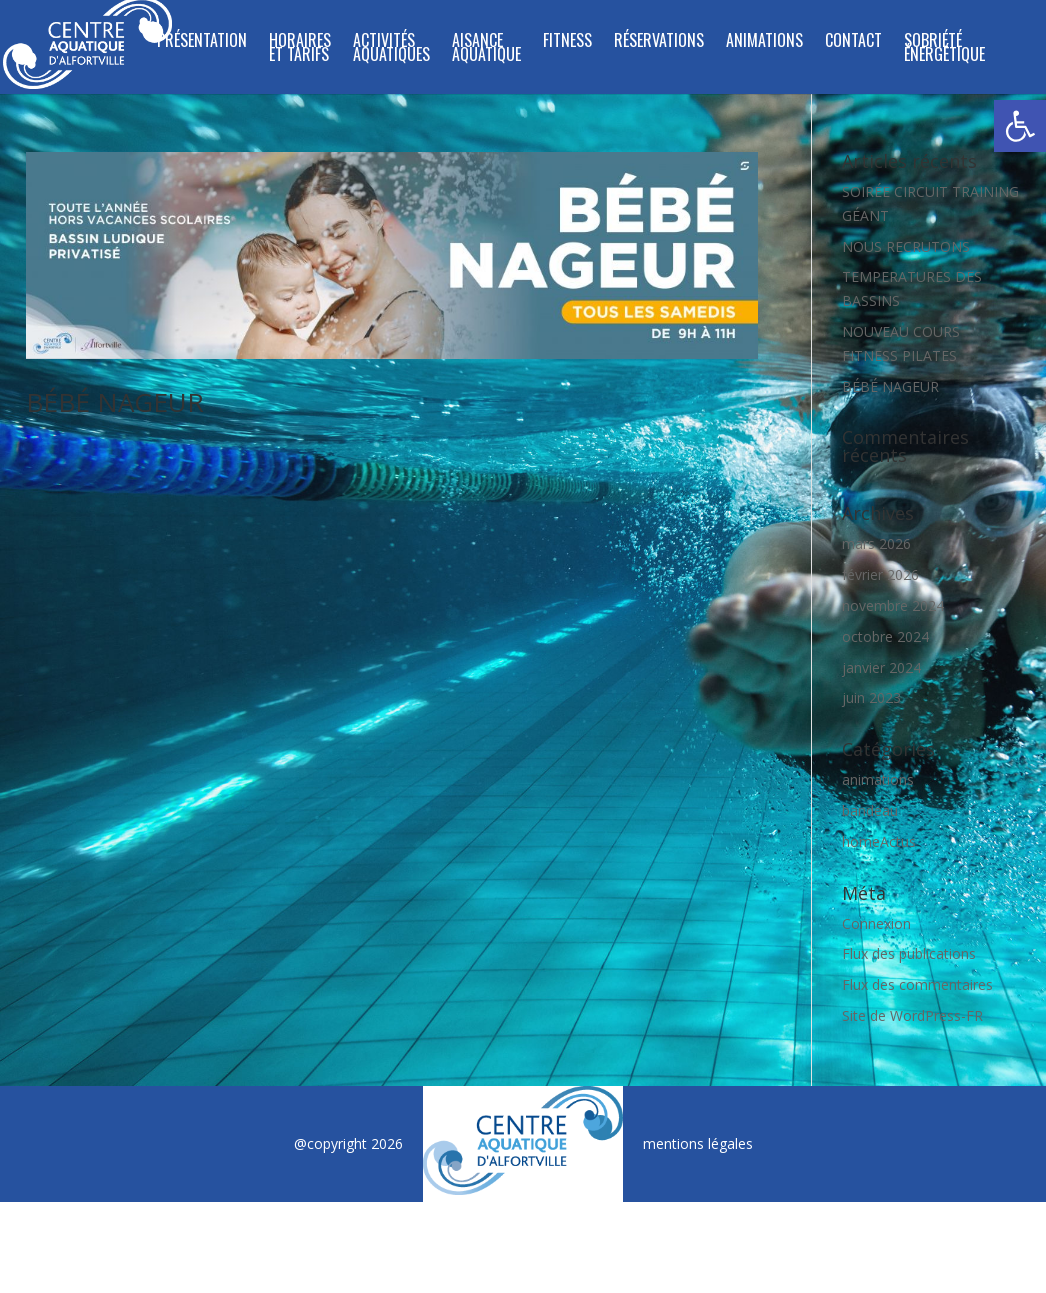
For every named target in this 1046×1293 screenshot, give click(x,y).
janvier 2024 (881, 667)
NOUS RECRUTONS (906, 246)
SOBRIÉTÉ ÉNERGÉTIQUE (944, 49)
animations (878, 779)
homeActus (879, 841)
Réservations (659, 42)
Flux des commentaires (917, 984)
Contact (853, 42)
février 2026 (880, 574)
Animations (764, 42)
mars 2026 (876, 543)
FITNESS (567, 42)
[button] (1020, 126)
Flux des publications (909, 953)
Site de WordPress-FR (912, 1015)
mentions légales (698, 1143)
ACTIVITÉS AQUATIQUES (391, 49)
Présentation (202, 42)
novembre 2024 (893, 605)
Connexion (876, 923)
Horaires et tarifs (300, 49)
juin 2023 (871, 697)
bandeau (870, 810)
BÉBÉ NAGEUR (115, 402)
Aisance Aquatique (486, 49)
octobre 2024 (885, 636)
